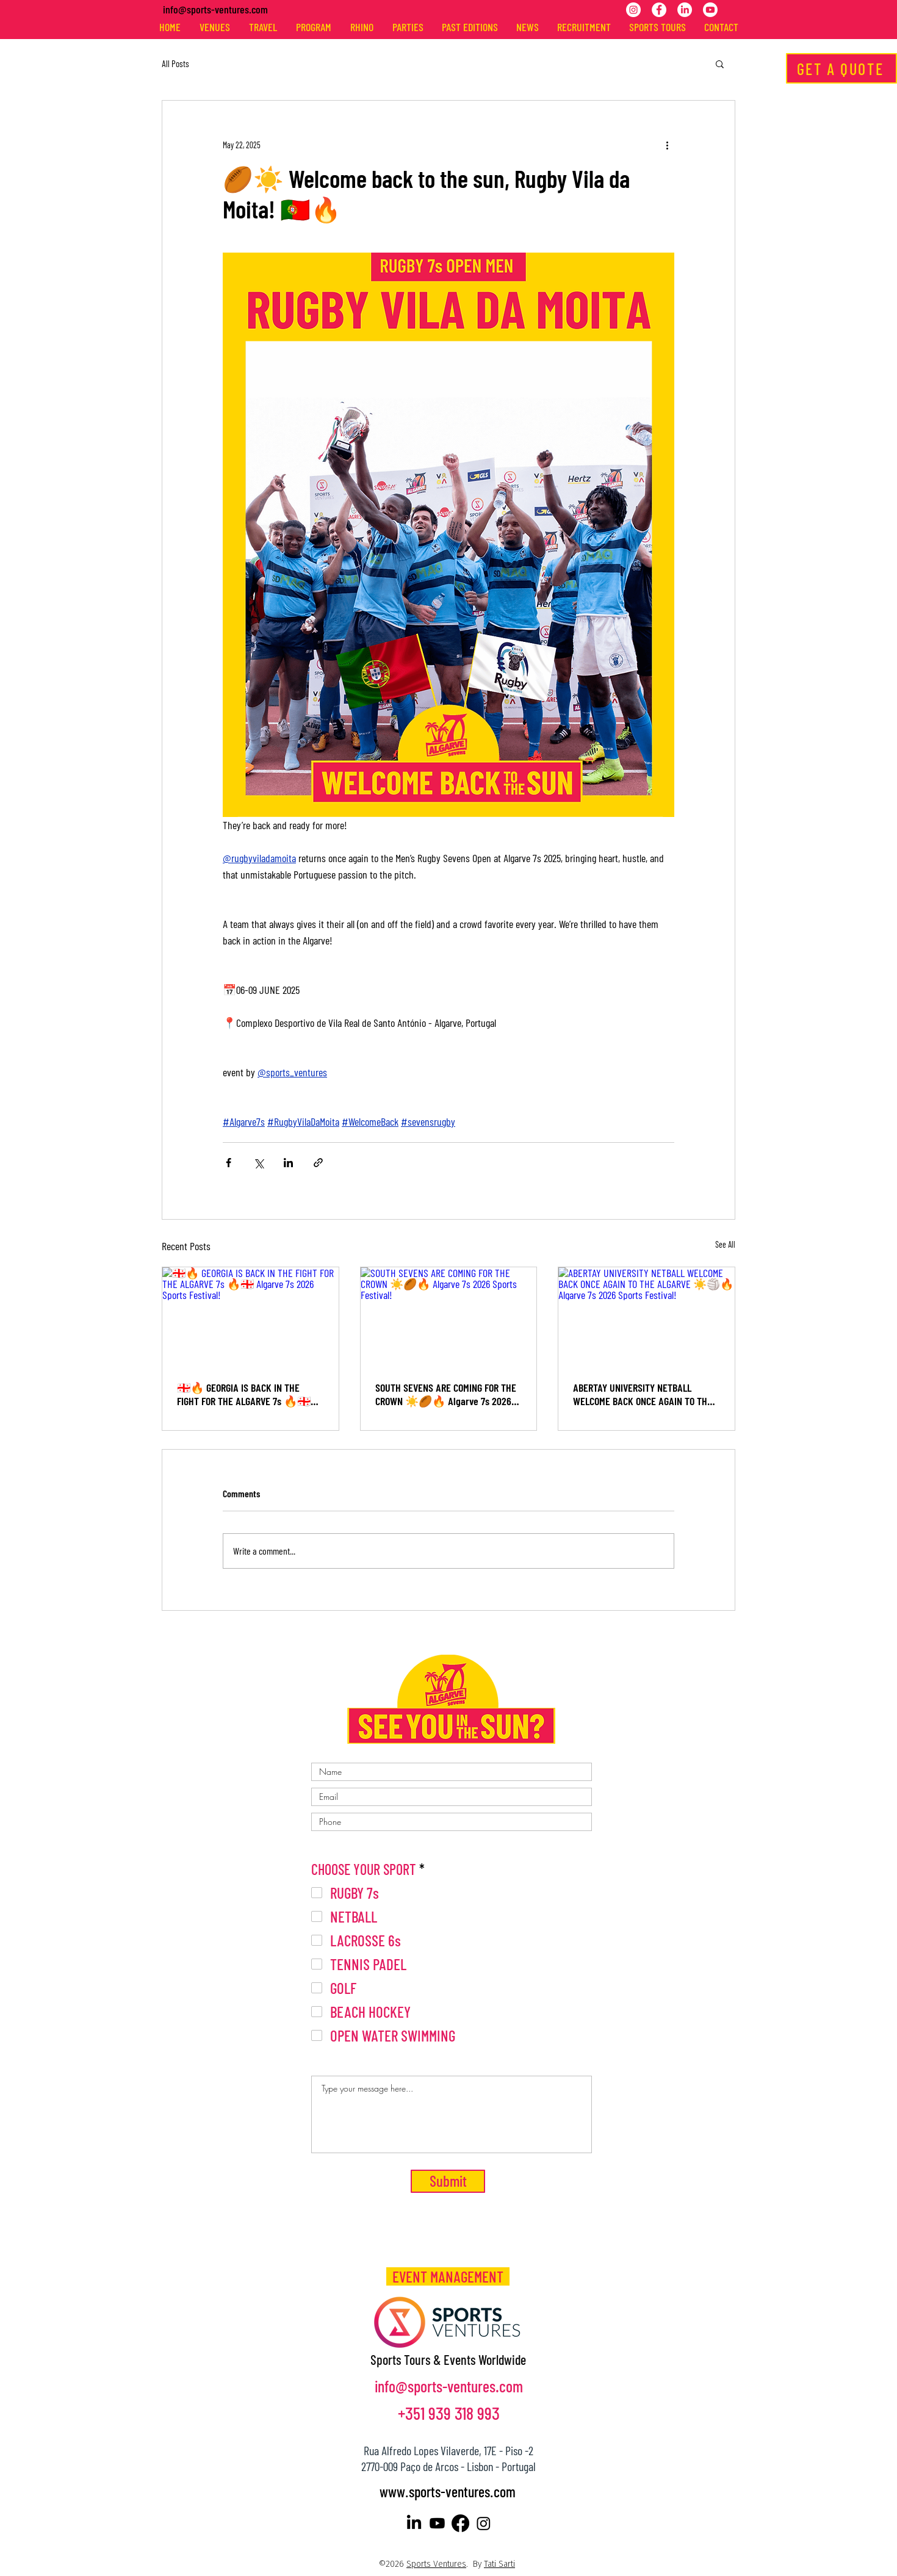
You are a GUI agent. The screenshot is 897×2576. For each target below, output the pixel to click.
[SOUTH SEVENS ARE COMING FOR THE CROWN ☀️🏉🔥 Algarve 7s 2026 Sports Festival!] (449, 1316)
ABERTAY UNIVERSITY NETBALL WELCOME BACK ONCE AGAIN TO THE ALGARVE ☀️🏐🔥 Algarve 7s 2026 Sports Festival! (644, 1394)
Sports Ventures (436, 2564)
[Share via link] (318, 1162)
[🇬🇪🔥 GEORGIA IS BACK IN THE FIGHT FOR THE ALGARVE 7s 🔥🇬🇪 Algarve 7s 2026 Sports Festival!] (250, 1316)
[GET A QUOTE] (841, 68)
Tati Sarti (499, 2564)
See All (725, 1244)
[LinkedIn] (684, 9)
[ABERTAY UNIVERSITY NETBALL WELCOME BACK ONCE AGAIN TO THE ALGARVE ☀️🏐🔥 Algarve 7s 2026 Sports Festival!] (646, 1316)
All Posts (175, 63)
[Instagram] (633, 9)
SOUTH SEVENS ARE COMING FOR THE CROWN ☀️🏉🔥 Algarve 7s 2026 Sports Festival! (445, 1394)
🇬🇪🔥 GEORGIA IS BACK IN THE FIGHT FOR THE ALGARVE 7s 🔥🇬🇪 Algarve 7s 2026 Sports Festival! (244, 1394)
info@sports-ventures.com (215, 9)
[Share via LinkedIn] (288, 1162)
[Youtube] (710, 9)
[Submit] (448, 2181)
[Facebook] (659, 9)
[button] (720, 63)
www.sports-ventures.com (448, 2491)
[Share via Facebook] (228, 1162)
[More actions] (667, 144)
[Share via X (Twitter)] (258, 1162)
